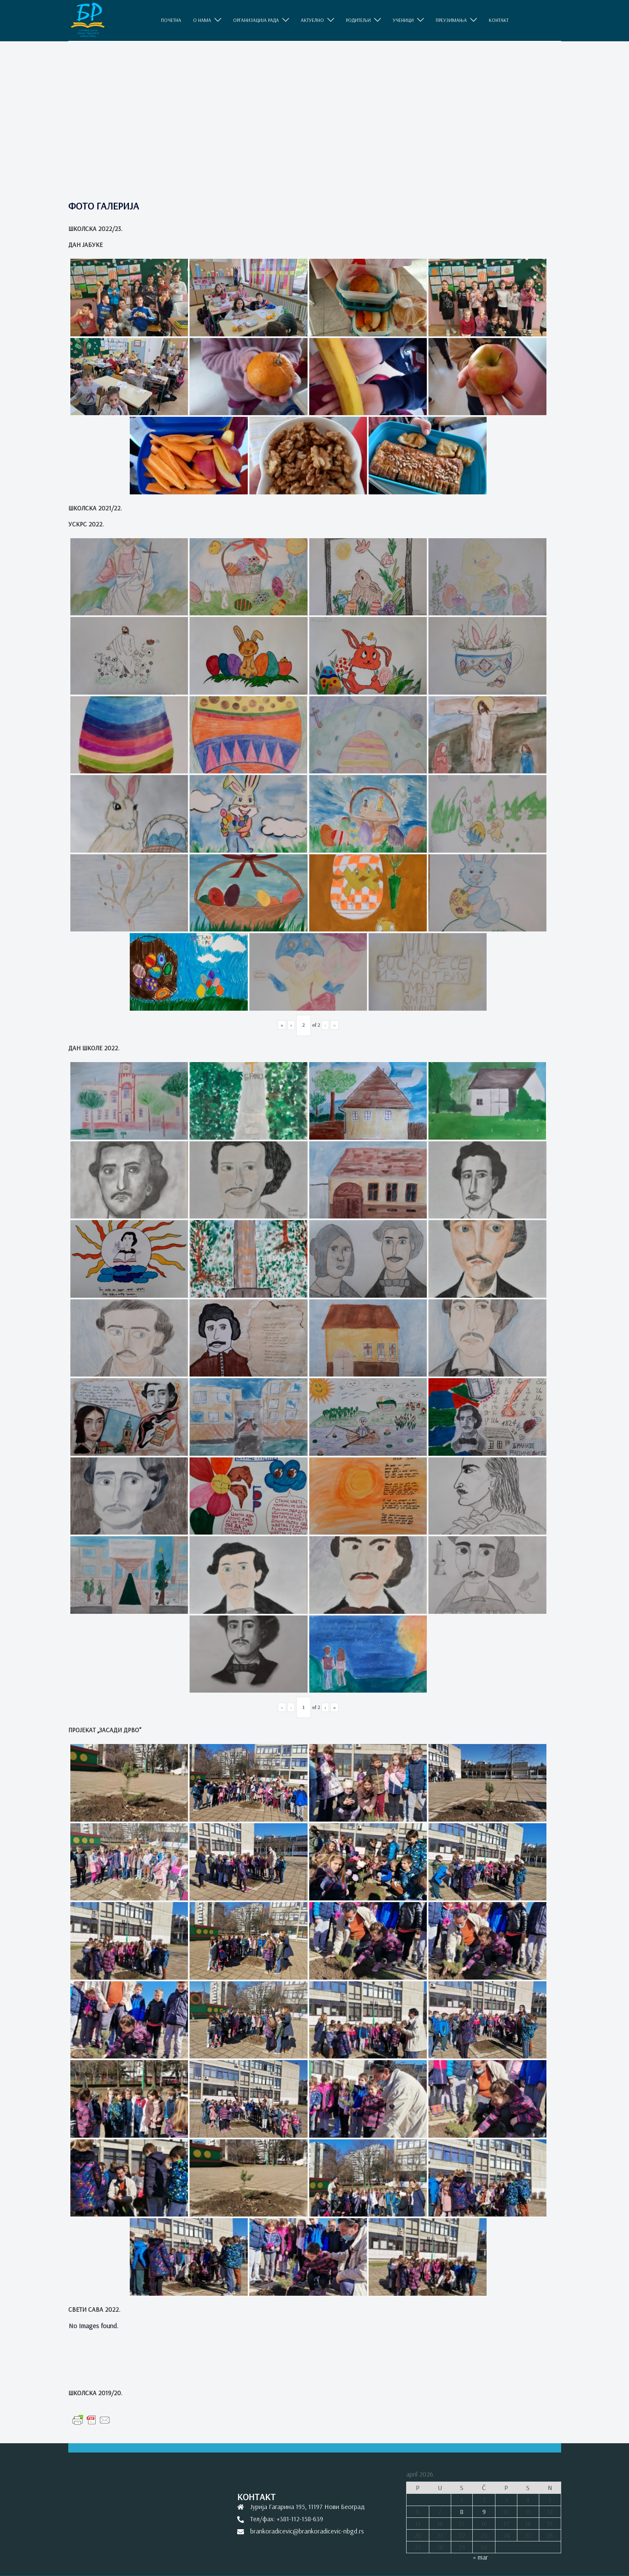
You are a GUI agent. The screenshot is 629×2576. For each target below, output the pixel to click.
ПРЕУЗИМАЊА (451, 20)
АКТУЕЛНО (312, 20)
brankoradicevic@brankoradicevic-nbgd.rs (307, 2531)
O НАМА (202, 20)
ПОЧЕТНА (171, 20)
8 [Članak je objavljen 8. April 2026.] (461, 2511)
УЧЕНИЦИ (403, 20)
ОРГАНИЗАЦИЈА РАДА (256, 20)
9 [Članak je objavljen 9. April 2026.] (484, 2511)
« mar (480, 2557)
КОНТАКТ (499, 20)
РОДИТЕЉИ (358, 20)
